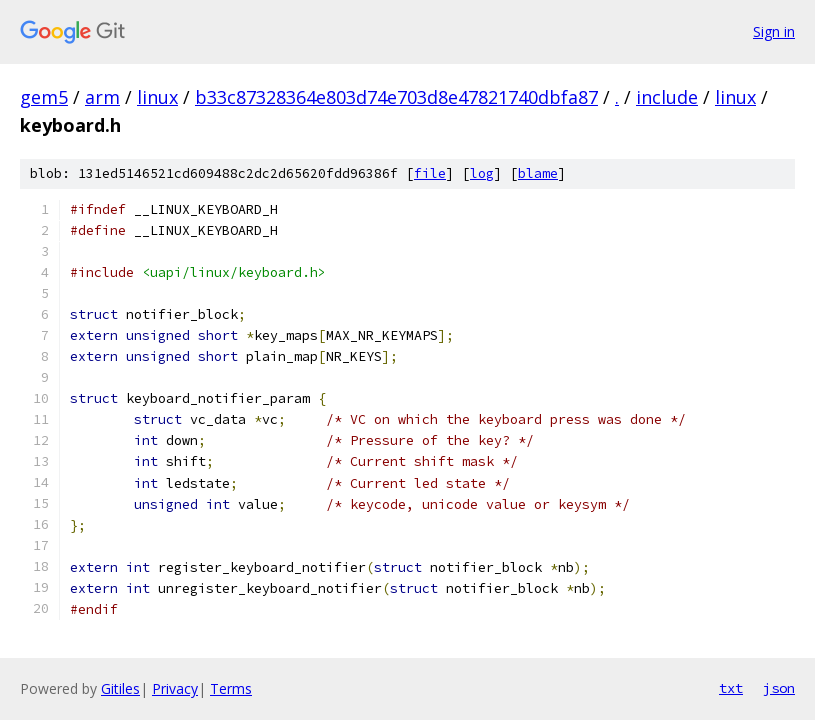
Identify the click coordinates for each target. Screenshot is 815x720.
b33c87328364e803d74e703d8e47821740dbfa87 (396, 97)
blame (538, 173)
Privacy (175, 688)
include (667, 97)
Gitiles (120, 688)
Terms (231, 688)
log (482, 173)
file (430, 173)
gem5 (44, 97)
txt (731, 688)
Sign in (774, 31)
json (779, 688)
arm (102, 97)
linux (157, 97)
